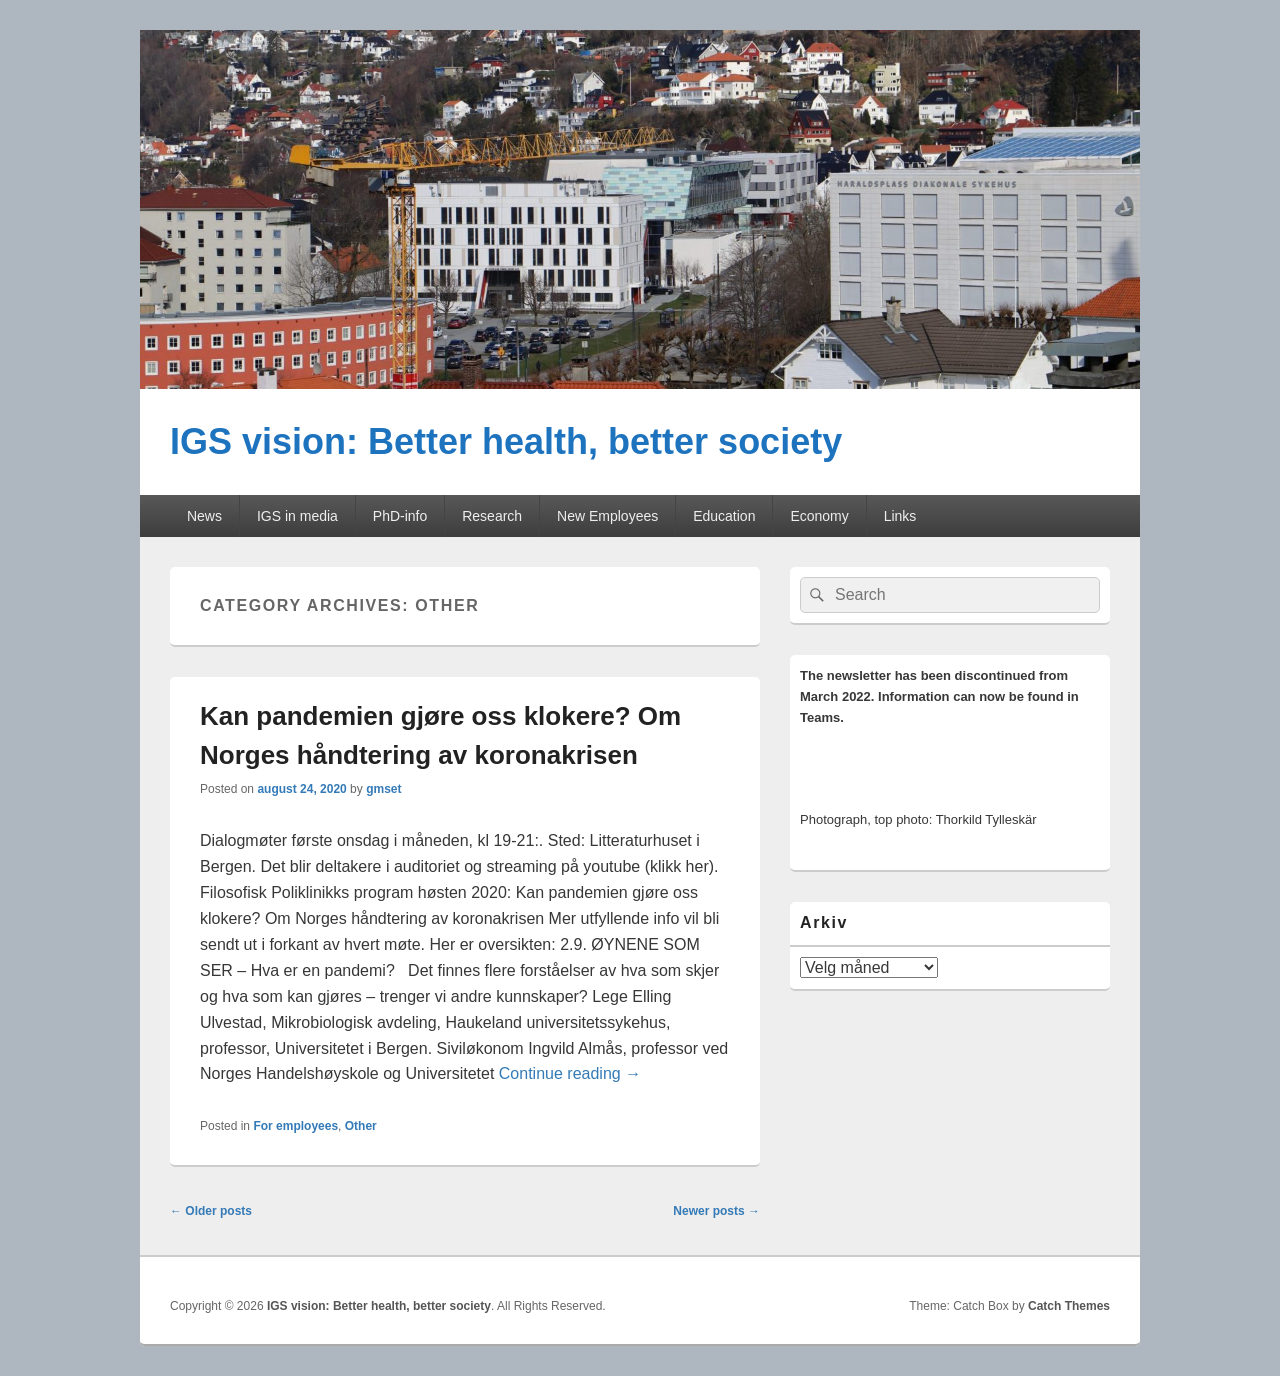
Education (724, 516)
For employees (295, 1126)
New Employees (607, 516)
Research (492, 516)
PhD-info (400, 516)
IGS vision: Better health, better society (506, 441)
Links (900, 516)
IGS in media (297, 516)
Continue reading (570, 1073)
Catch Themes (1069, 1306)
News (204, 516)
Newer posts (716, 1211)
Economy (819, 516)
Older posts (211, 1211)
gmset (383, 789)
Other (361, 1126)
